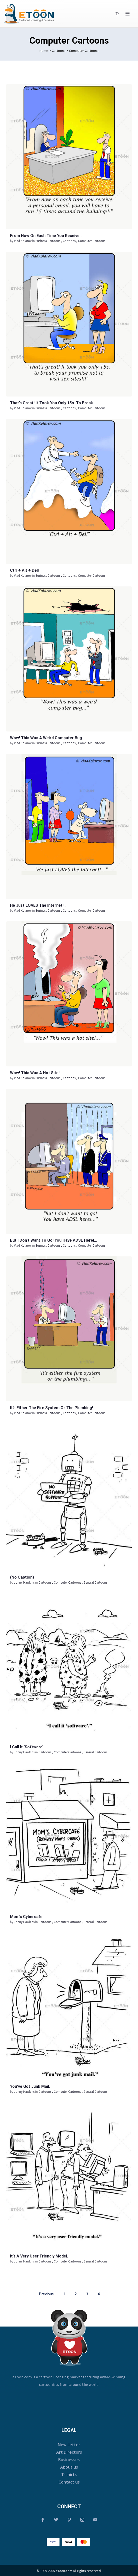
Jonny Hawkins (24, 1582)
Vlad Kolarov (23, 241)
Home (44, 50)
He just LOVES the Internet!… (38, 905)
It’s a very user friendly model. (39, 2256)
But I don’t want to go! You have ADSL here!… (53, 1240)
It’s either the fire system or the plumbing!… (53, 1407)
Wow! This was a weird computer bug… (47, 737)
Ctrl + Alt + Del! (24, 570)
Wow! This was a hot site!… (36, 1072)
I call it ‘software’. (27, 1747)
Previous (46, 2293)
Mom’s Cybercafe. (27, 1916)
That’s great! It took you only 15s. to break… (53, 403)
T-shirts (69, 2474)
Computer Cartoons (91, 241)
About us (69, 2467)
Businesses (69, 2459)
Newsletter (69, 2444)
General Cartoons (95, 1582)
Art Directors (69, 2452)
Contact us (69, 2482)
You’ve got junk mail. (30, 2086)
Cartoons (59, 50)
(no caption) (22, 1577)
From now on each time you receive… (46, 235)
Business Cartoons (48, 241)
